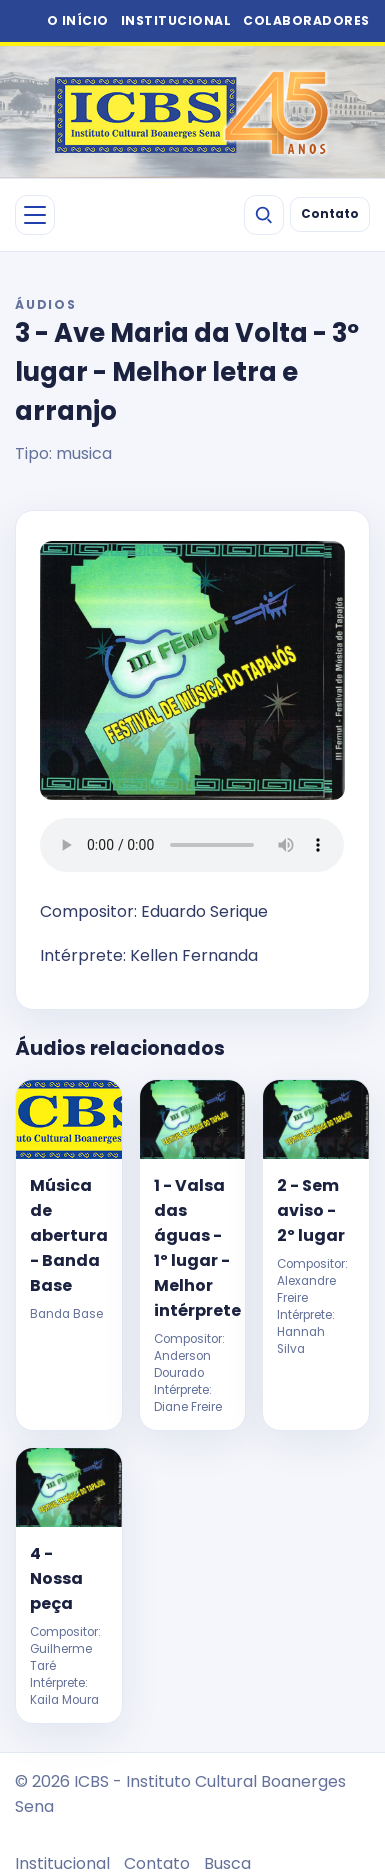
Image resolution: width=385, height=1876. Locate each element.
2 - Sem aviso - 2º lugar (311, 1210)
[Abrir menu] (35, 215)
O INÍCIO (78, 20)
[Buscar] (264, 215)
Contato (330, 214)
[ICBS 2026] (192, 112)
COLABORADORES (306, 20)
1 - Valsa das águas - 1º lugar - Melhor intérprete (192, 1248)
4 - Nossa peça (56, 1578)
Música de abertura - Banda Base (68, 1235)
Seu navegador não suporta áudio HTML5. (192, 845)
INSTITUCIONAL (176, 20)
